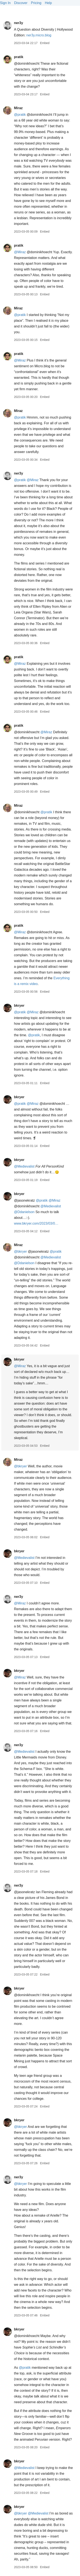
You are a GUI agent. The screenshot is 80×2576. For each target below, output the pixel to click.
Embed (44, 43)
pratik (18, 57)
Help (48, 3)
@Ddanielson (24, 1212)
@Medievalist (24, 1166)
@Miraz (20, 252)
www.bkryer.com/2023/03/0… (36, 1223)
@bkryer (20, 1251)
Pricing (36, 3)
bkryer (19, 1005)
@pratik (20, 114)
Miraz (18, 108)
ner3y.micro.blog (38, 35)
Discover (20, 3)
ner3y (18, 23)
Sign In (5, 3)
